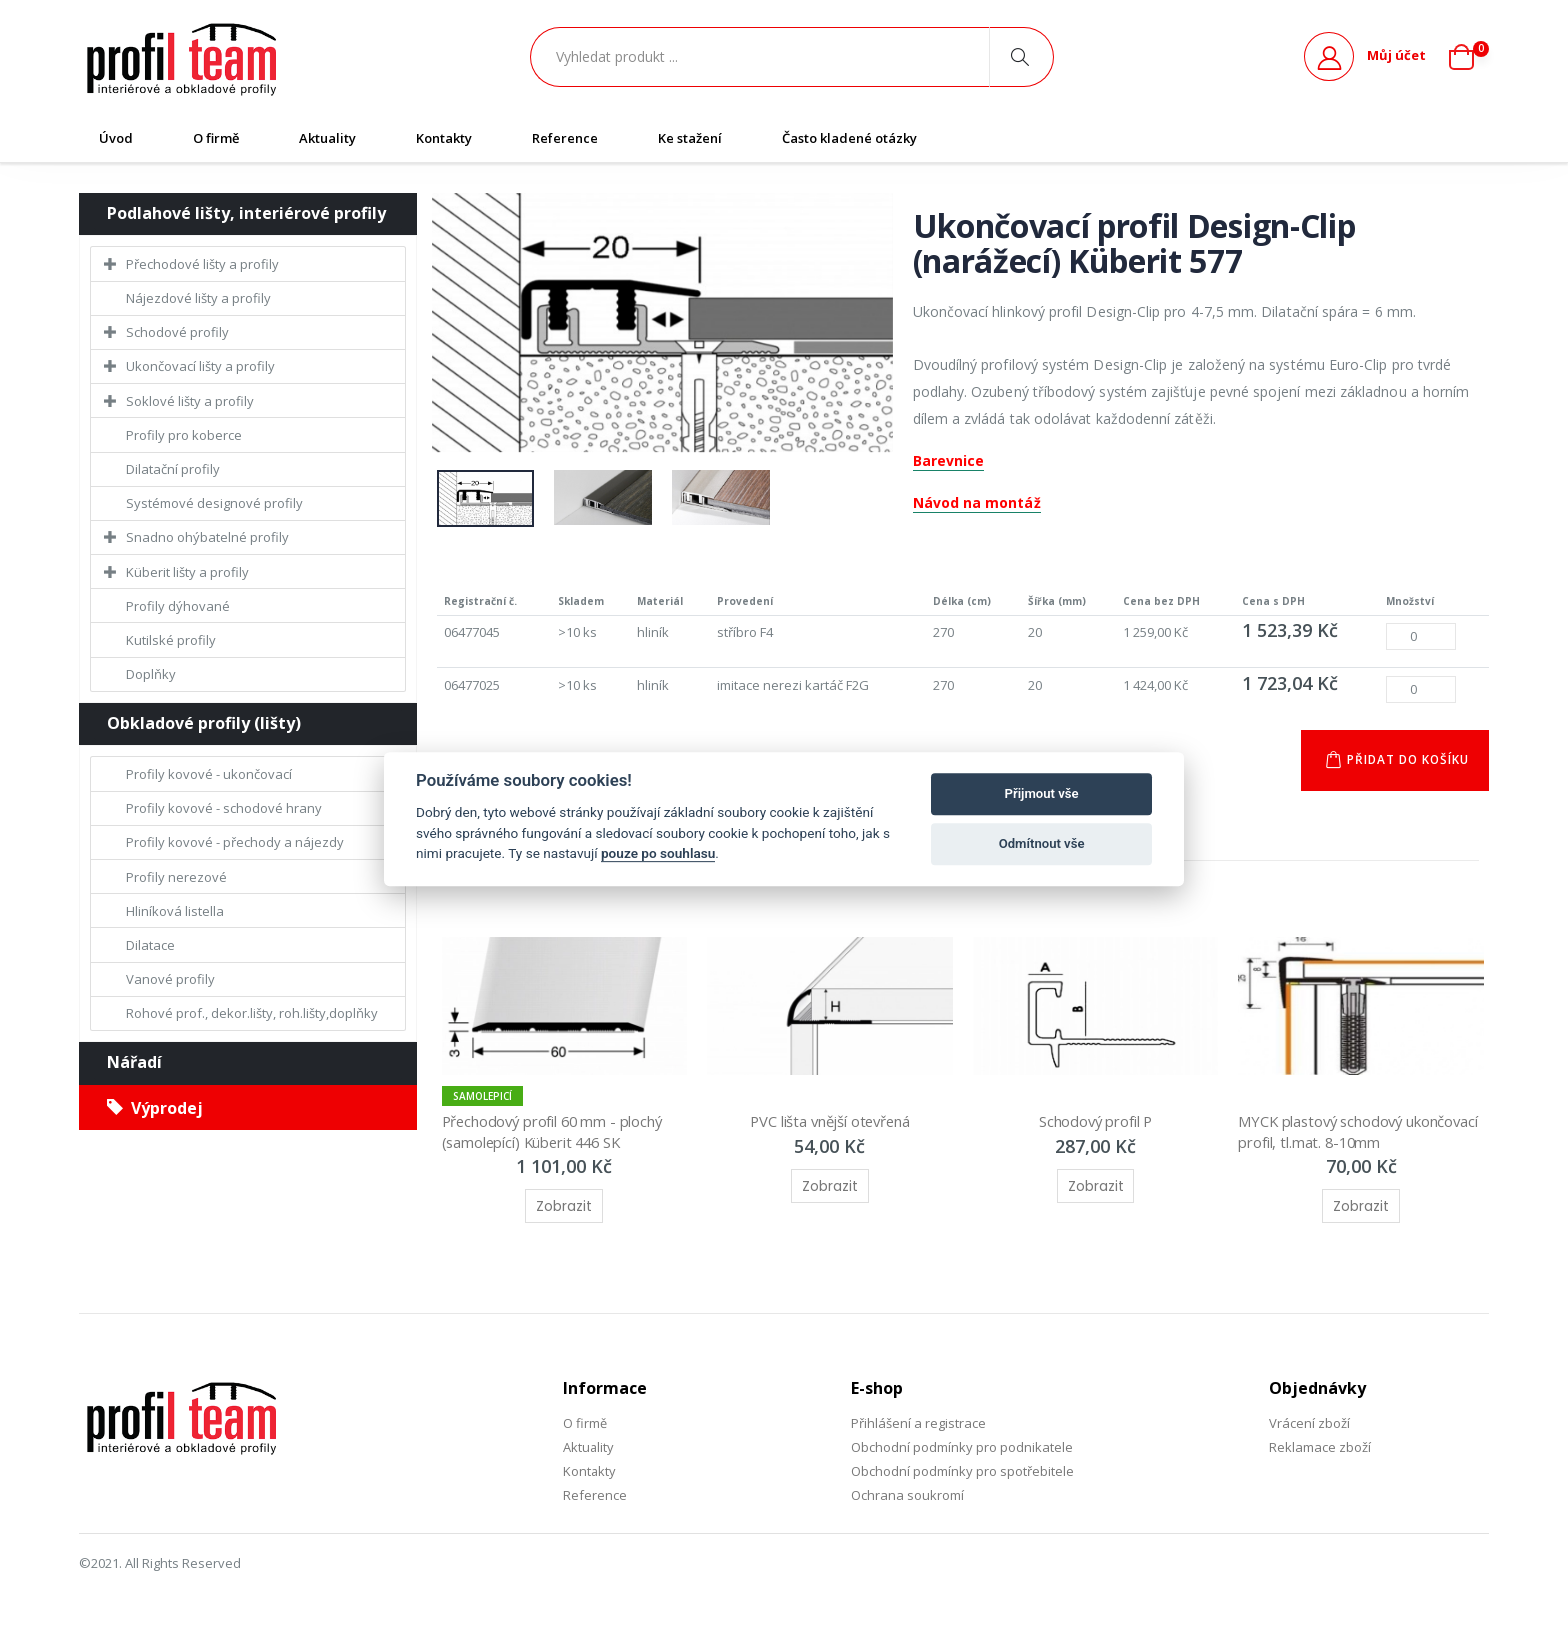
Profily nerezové (176, 877)
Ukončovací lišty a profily (200, 366)
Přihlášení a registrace (918, 1423)
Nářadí (134, 1062)
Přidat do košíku (1406, 760)
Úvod (116, 138)
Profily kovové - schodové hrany (224, 808)
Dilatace (150, 945)
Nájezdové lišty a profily (198, 298)
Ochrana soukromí (907, 1496)
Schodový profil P (1095, 1122)
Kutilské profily (171, 640)
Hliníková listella (175, 911)
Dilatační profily (173, 469)
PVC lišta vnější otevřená (830, 1122)
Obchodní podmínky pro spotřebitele (962, 1472)
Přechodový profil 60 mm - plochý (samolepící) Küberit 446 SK (557, 1132)
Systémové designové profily (214, 503)
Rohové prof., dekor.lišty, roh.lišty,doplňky (252, 1013)
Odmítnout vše (1042, 843)
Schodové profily (177, 332)
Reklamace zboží (1320, 1447)
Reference (565, 138)
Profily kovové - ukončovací (209, 774)
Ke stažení (690, 138)
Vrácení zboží (1309, 1423)
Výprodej (155, 1108)
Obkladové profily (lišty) (204, 723)
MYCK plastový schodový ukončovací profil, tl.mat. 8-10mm (1348, 1132)
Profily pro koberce (184, 435)
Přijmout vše (1042, 793)
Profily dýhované (178, 606)
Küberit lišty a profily (187, 572)
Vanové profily (170, 979)
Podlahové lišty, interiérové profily (246, 213)
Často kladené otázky (849, 138)
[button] (1469, 57)
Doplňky (151, 674)
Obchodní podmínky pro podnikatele (962, 1447)
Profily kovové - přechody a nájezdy (235, 842)
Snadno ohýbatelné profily (207, 537)
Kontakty (444, 138)
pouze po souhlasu (658, 853)
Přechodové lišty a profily (202, 264)
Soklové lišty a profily (190, 401)
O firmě (216, 138)
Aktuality (327, 138)
